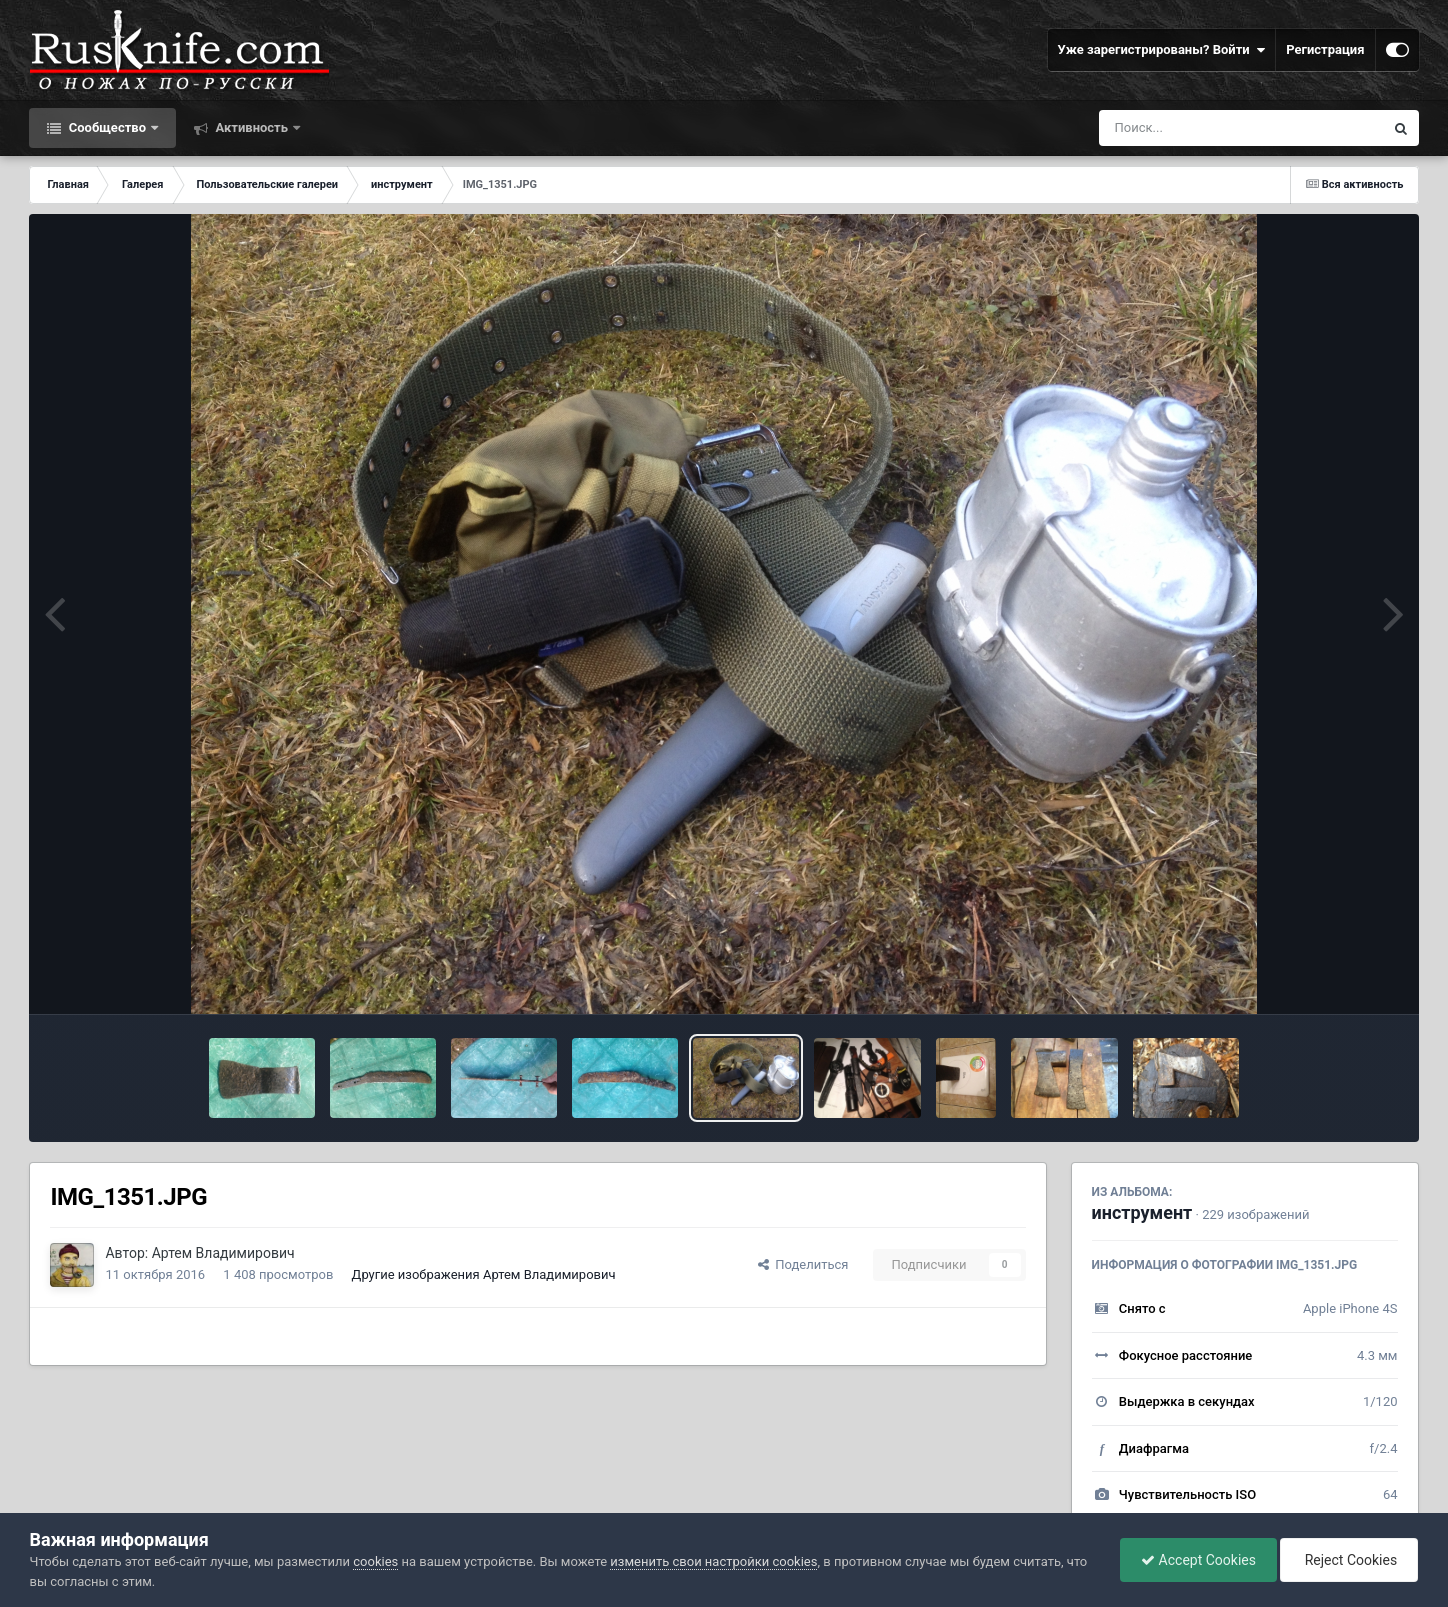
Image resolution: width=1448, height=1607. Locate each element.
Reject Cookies (1349, 1560)
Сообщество (107, 127)
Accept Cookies (1198, 1560)
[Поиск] (1204, 128)
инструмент (1142, 1212)
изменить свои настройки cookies (713, 1561)
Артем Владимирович (223, 1253)
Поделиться (803, 1264)
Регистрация (1325, 49)
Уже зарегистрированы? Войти (1162, 50)
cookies (375, 1561)
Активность (251, 127)
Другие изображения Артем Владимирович (484, 1274)
